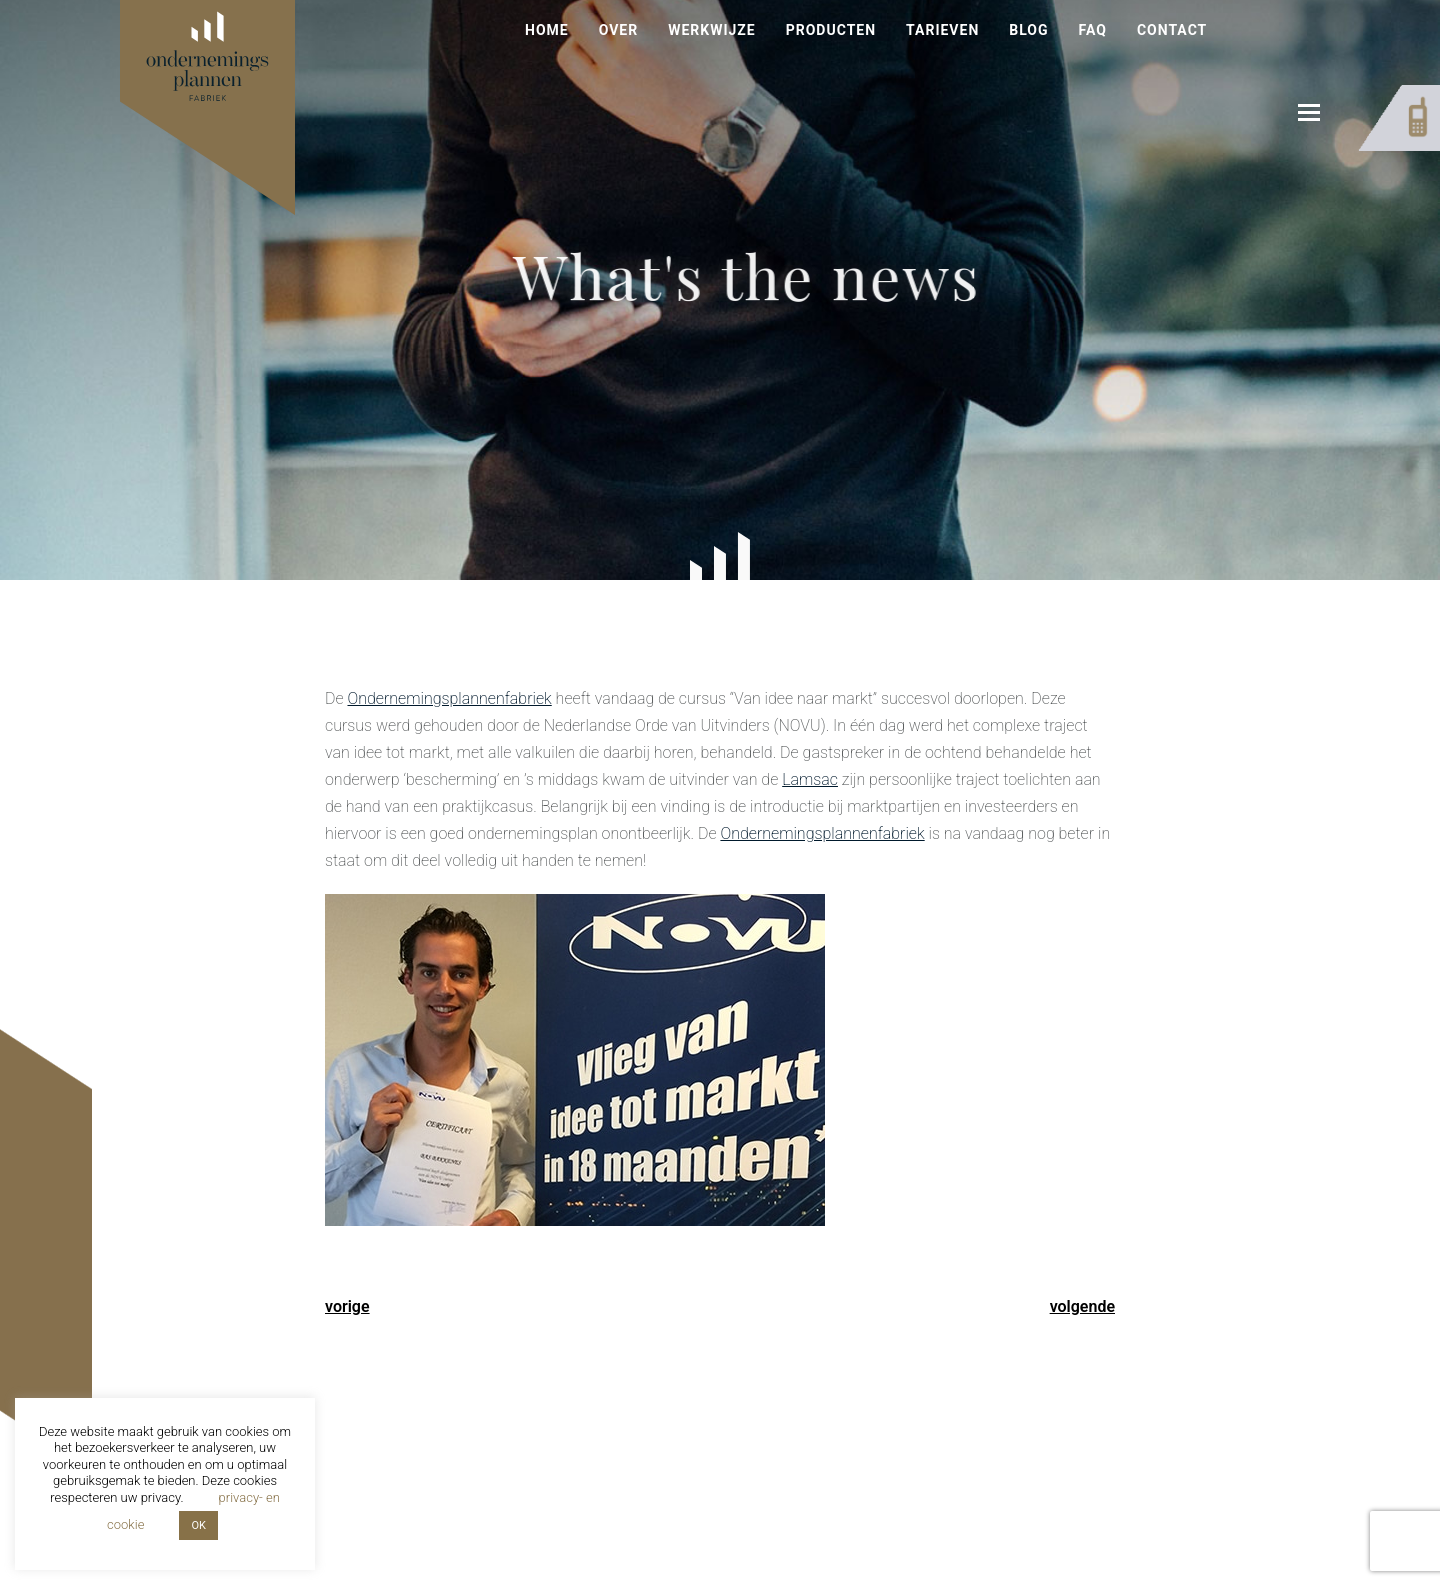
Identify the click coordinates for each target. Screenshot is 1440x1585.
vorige (347, 1306)
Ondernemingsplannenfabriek (449, 698)
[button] (1309, 113)
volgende (1082, 1306)
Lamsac (810, 779)
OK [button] (198, 1525)
